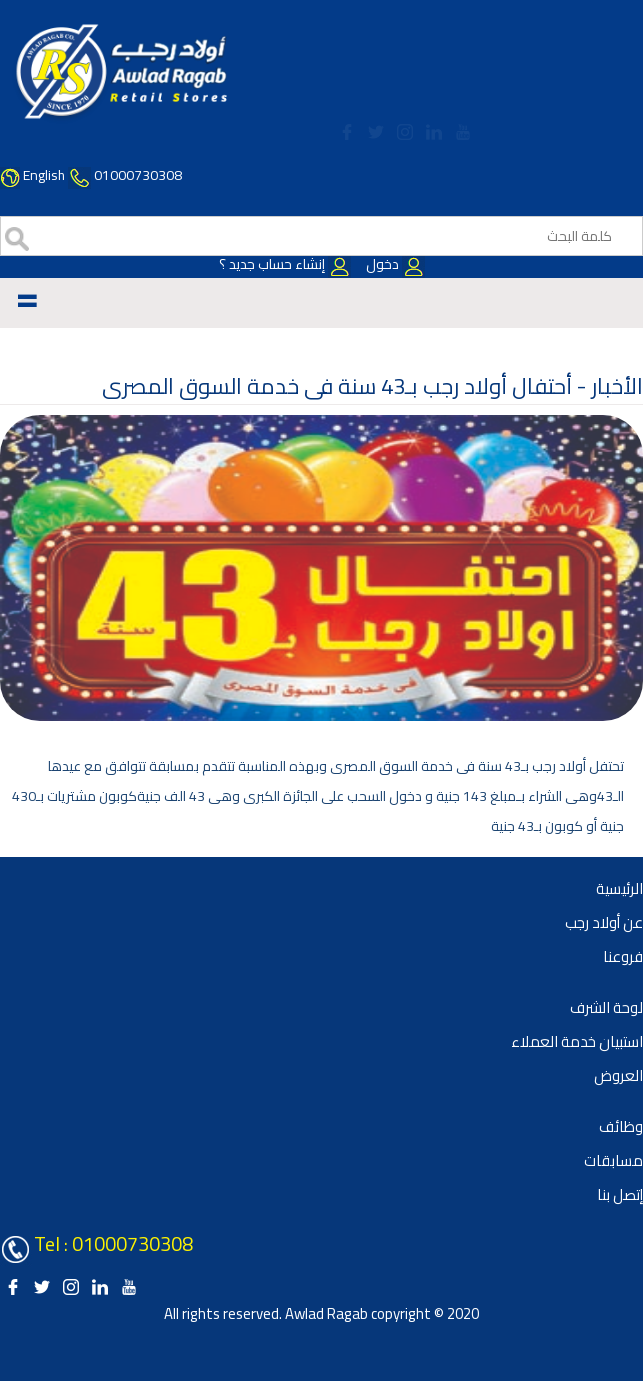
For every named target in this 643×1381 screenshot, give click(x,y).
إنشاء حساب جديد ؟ (285, 264)
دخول (394, 264)
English (44, 175)
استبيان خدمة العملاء (577, 1041)
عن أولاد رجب (604, 922)
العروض (618, 1075)
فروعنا (623, 956)
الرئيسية (619, 888)
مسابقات (613, 1160)
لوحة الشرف (606, 1007)
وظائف (621, 1126)
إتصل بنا (620, 1194)
